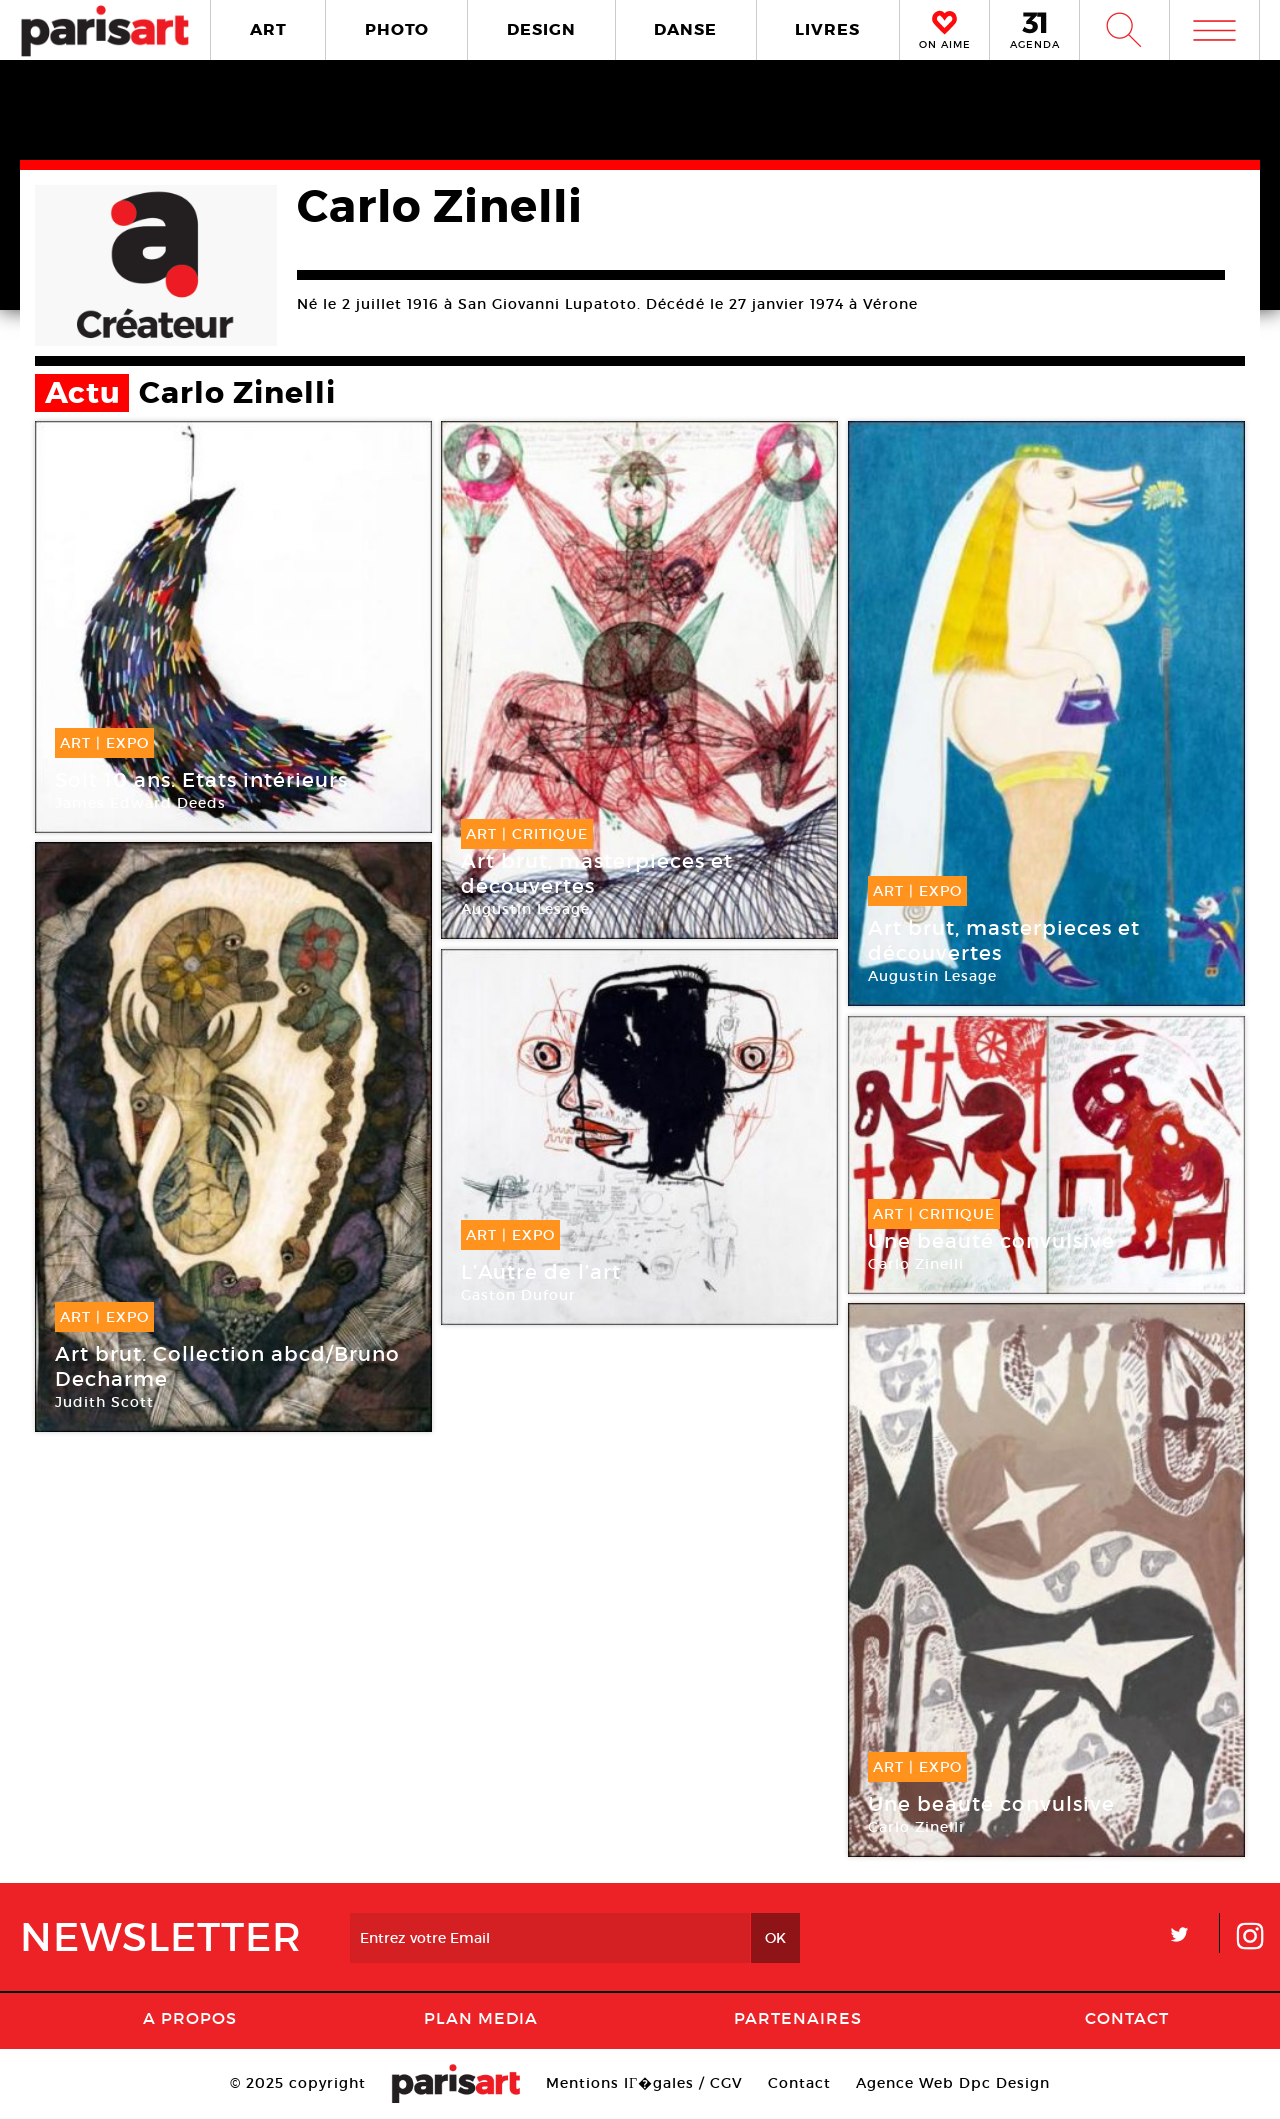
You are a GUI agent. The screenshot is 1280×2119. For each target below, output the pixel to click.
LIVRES (827, 29)
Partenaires (798, 2018)
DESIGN (541, 29)
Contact (1127, 2018)
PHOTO (397, 29)
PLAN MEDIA (481, 2018)
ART (268, 29)
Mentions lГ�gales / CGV (644, 2083)
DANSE (685, 29)
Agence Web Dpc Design (953, 2083)
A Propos (190, 2018)
